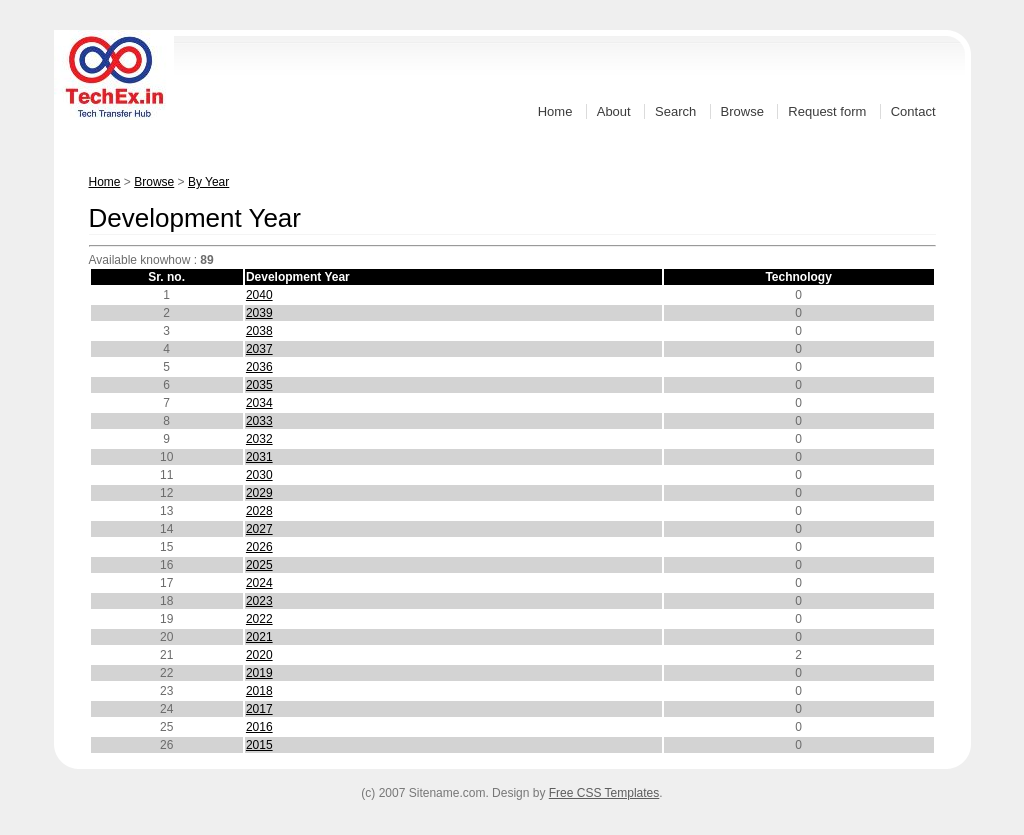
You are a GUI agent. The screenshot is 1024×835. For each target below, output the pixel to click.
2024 (259, 583)
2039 (259, 313)
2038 (259, 331)
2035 (259, 385)
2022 (259, 619)
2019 (259, 673)
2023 (259, 601)
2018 (259, 691)
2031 (259, 457)
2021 (259, 637)
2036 (259, 367)
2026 (259, 547)
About (614, 111)
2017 (259, 709)
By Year (208, 182)
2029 (259, 493)
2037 (259, 349)
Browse (742, 111)
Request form (827, 111)
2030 (259, 475)
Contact (913, 111)
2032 (259, 439)
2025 (259, 565)
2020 (259, 655)
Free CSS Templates (604, 793)
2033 (259, 421)
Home (555, 111)
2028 (259, 511)
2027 (259, 529)
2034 (259, 403)
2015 (259, 745)
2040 (259, 295)
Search (675, 111)
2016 (259, 727)
